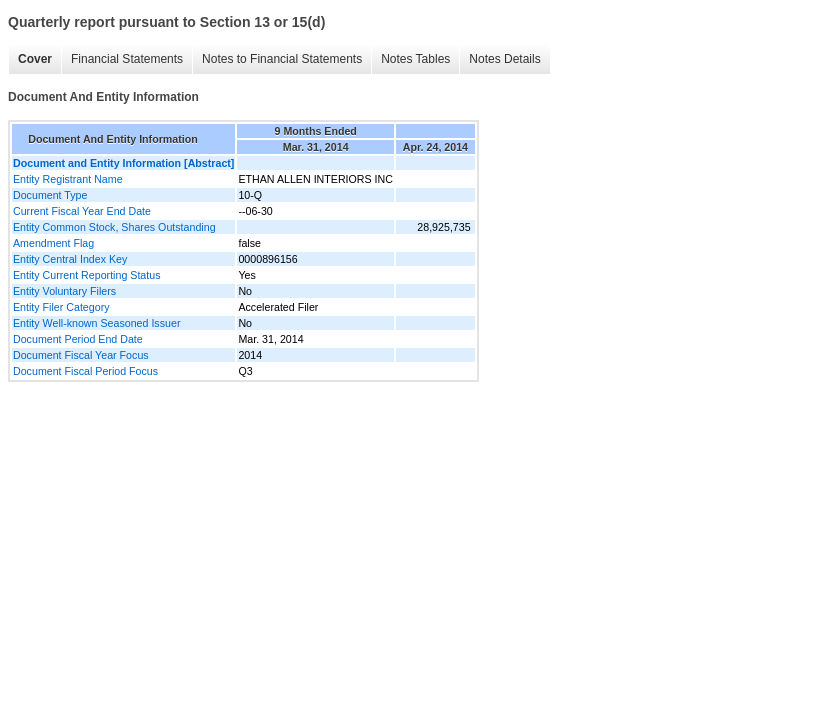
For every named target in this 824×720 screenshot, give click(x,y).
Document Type (50, 195)
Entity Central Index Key (70, 259)
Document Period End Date (78, 339)
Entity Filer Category (61, 307)
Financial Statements (127, 59)
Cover (35, 59)
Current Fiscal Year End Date (82, 211)
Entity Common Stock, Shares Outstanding (114, 227)
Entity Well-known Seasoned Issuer (96, 323)
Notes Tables (415, 59)
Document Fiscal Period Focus (85, 371)
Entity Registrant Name (68, 179)
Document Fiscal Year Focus (81, 355)
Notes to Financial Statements (282, 59)
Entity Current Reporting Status (86, 275)
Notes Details (504, 59)
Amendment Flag (53, 243)
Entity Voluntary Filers (64, 291)
